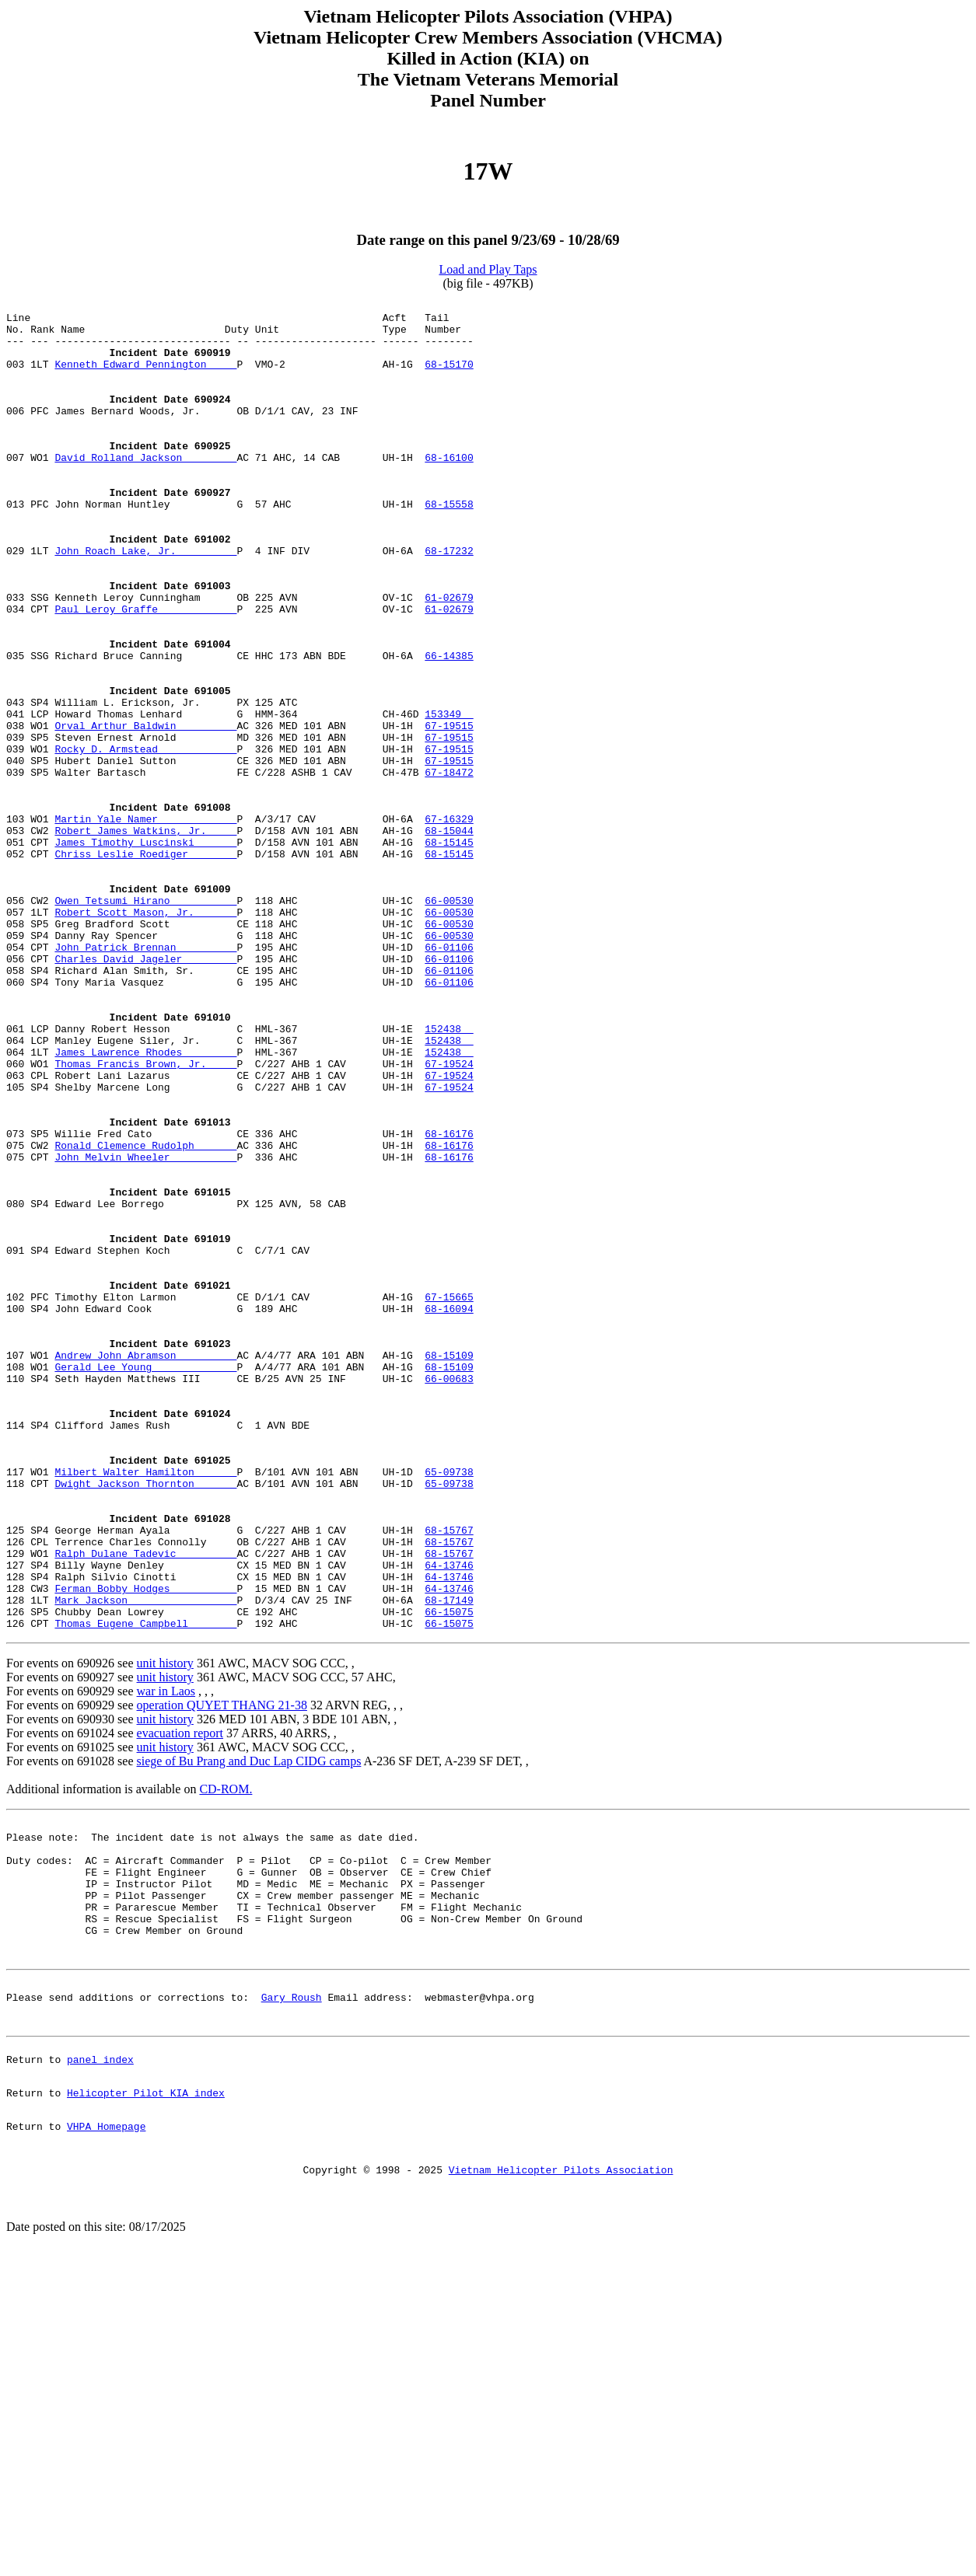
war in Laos (166, 1956)
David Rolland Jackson (145, 490)
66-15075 (449, 1875)
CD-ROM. (225, 2054)
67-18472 (449, 867)
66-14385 (449, 728)
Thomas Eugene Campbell (145, 1889)
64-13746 (449, 1819)
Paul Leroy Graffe (145, 672)
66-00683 (449, 1595)
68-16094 (449, 1511)
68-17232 (449, 602)
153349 (449, 798)
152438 (449, 1175)
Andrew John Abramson (145, 1567)
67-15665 (449, 1497)
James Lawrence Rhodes (145, 1203)
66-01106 (449, 1077)
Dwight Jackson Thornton (145, 1721)
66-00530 (449, 1021)
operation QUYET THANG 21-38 (222, 1970)
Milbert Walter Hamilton (145, 1707)
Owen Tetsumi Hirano (145, 1021)
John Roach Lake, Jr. (145, 602)
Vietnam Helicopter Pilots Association (561, 2487)
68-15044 (449, 937)
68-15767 (449, 1777)
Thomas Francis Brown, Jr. (145, 1217)
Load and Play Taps (488, 269)
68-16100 (449, 490)
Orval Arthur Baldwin (145, 812)
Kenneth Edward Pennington (145, 378)
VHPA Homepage (106, 2438)
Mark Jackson (145, 1861)
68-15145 (449, 951)
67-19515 (449, 812)
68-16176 (449, 1301)
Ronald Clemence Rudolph (145, 1315)
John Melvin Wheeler (145, 1329)
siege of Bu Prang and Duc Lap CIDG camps (249, 2026)
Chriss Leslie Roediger (145, 965)
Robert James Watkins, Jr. (145, 937)
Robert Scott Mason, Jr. (145, 1035)
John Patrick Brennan (145, 1077)
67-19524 (449, 1217)
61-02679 (449, 658)
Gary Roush (291, 2293)
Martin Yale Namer (145, 923)
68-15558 (449, 546)
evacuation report (180, 1998)
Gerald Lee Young (145, 1581)
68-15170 (449, 378)
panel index (100, 2362)
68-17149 (449, 1861)
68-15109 (449, 1567)
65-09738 (449, 1707)
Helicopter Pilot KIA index (146, 2400)
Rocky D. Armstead (145, 839)
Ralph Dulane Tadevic (145, 1805)
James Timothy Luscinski (145, 951)
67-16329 (449, 923)
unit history (165, 1928)
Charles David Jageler (145, 1091)
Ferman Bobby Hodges (145, 1847)
